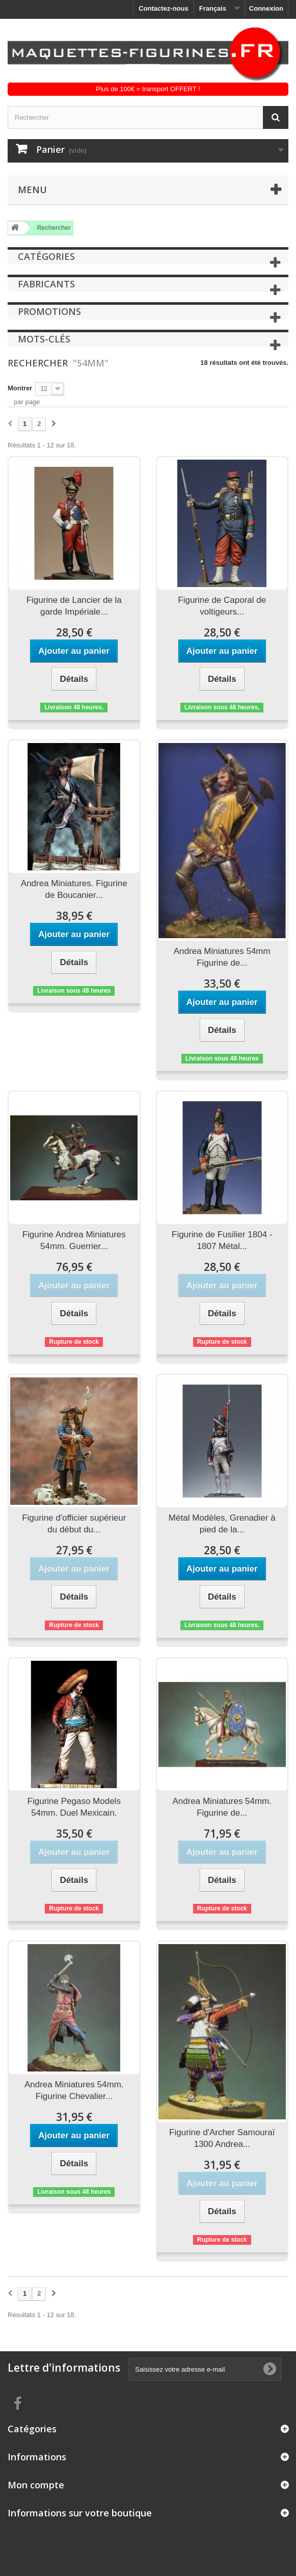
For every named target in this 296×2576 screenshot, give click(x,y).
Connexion (266, 8)
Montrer (20, 388)
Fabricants (46, 284)
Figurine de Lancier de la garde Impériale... (74, 606)
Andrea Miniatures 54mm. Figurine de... (222, 1807)
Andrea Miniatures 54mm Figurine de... (222, 957)
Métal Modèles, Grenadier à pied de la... (222, 1523)
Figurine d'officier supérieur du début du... (74, 1523)
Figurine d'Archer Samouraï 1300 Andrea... (222, 2138)
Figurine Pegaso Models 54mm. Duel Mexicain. (74, 1807)
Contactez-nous (164, 8)
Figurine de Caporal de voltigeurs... (222, 606)
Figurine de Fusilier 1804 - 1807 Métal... (222, 1240)
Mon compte (36, 2485)
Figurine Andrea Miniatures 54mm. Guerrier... (74, 1240)
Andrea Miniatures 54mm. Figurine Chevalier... (74, 2090)
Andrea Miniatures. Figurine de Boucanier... (74, 889)
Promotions (49, 311)
